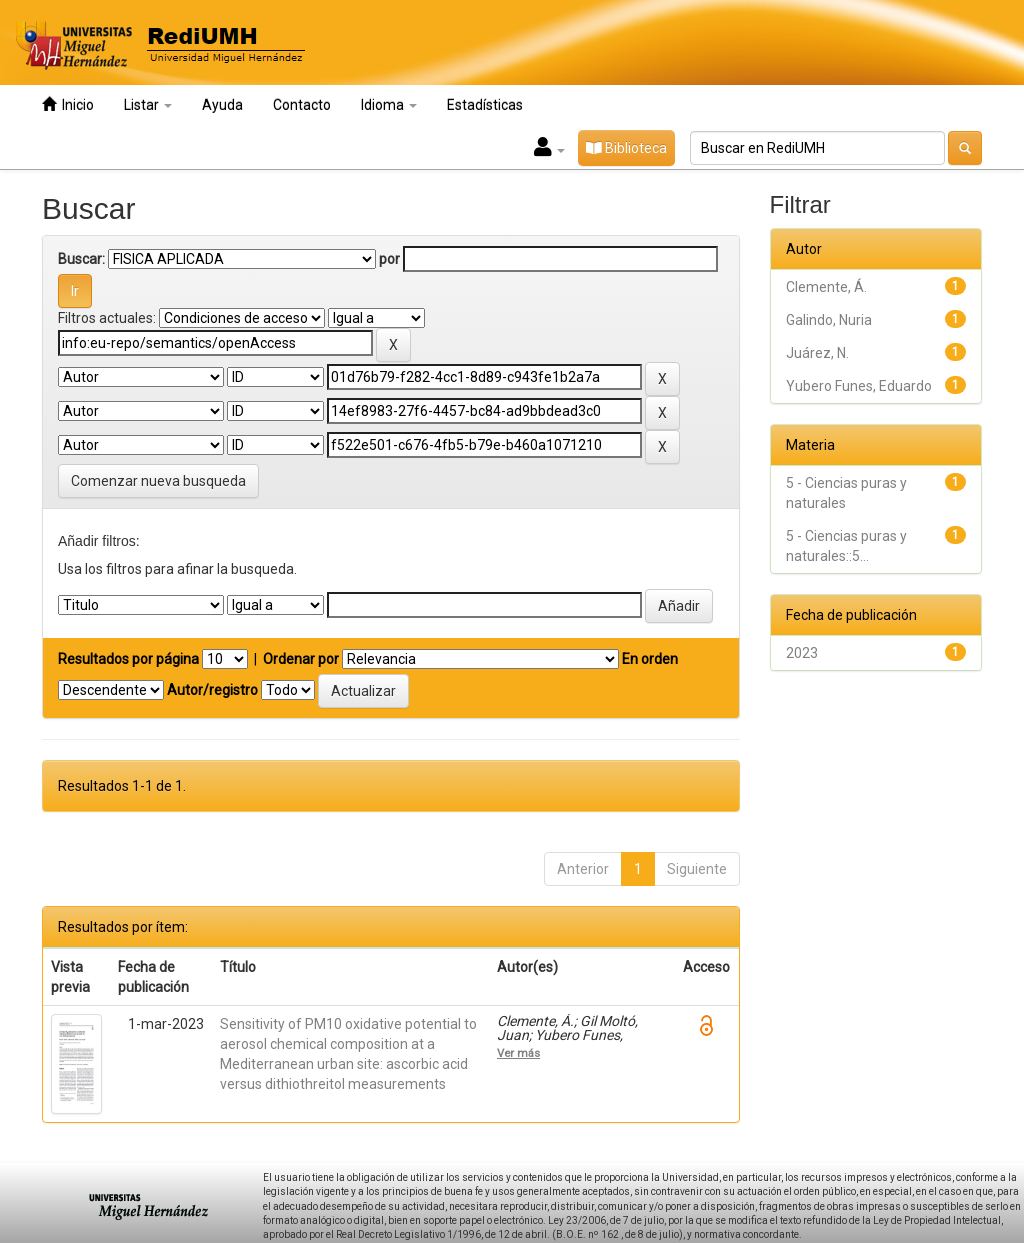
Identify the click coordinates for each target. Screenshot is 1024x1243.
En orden (650, 659)
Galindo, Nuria (829, 320)
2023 (802, 653)
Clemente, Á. (826, 287)
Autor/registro (212, 690)
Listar (148, 105)
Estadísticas (485, 105)
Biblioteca (626, 148)
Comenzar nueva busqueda (158, 481)
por (389, 259)
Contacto (302, 105)
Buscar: (81, 259)
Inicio (68, 104)
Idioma (389, 105)
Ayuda (222, 105)
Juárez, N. (817, 353)
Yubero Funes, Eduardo (859, 386)
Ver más (518, 1053)
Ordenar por (301, 659)
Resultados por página (128, 659)
